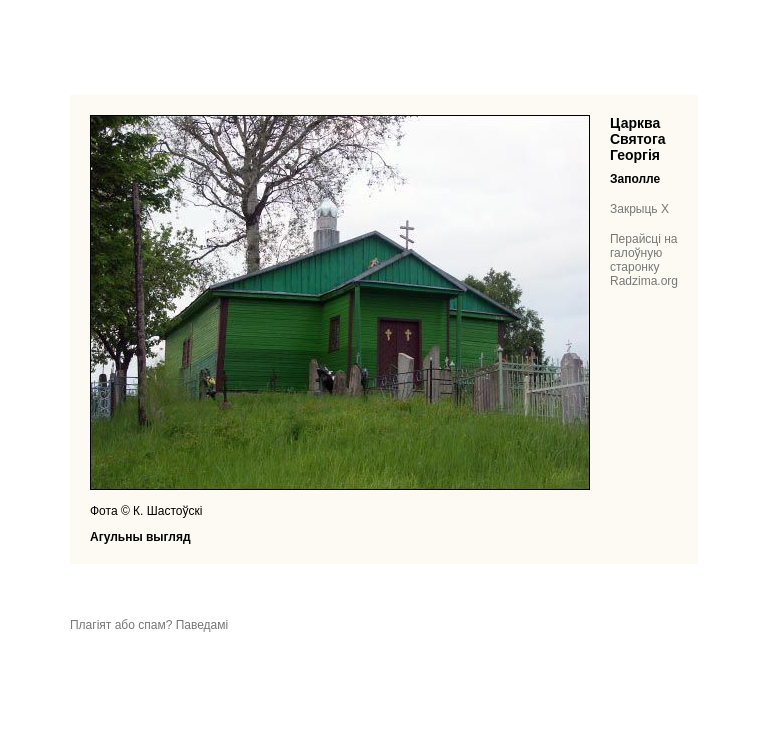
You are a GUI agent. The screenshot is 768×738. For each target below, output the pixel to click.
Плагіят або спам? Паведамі (149, 625)
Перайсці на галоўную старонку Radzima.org (644, 260)
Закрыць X (639, 209)
